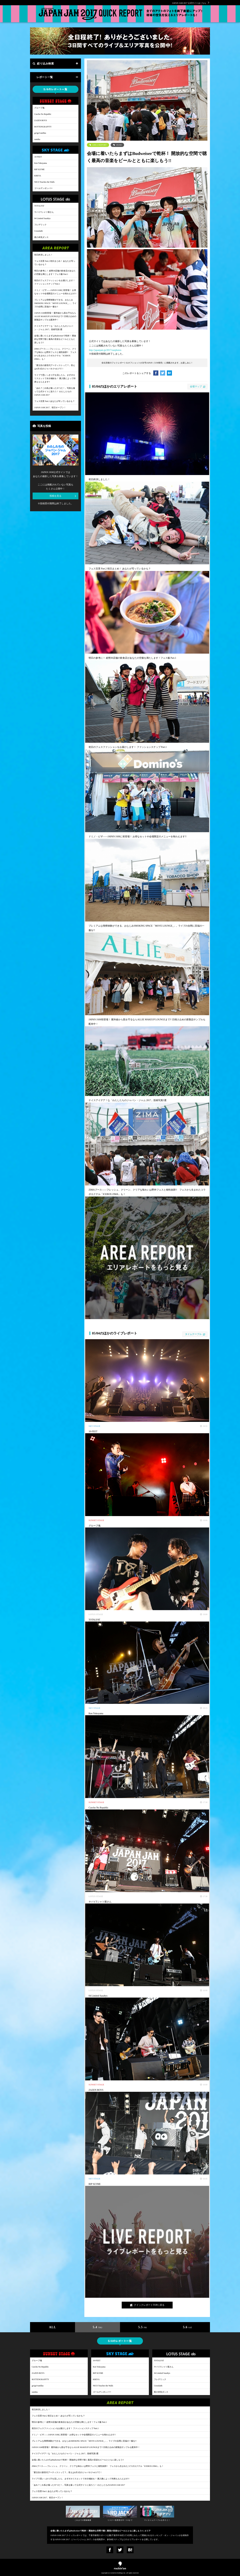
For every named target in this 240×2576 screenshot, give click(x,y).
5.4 (97, 2327)
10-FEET (38, 157)
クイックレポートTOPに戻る (149, 2305)
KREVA (37, 175)
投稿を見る (63, 496)
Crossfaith (38, 231)
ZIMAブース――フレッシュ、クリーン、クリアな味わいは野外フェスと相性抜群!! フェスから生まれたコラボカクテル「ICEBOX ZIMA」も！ (55, 354)
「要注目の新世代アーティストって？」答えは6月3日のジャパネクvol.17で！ (54, 367)
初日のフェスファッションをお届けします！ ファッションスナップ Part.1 (54, 282)
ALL (52, 2327)
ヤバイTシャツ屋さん (44, 212)
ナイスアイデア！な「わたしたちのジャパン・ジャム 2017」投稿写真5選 (53, 328)
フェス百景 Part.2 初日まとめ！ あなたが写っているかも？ (54, 263)
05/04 (117, 145)
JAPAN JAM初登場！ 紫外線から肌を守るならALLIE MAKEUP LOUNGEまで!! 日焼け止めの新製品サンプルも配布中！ (55, 316)
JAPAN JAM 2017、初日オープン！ (50, 407)
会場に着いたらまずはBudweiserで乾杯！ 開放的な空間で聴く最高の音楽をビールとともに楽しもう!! (55, 339)
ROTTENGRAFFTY (43, 127)
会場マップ (196, 386)
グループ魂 (39, 108)
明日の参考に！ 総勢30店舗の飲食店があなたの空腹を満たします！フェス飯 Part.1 (55, 272)
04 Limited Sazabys (42, 218)
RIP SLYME (39, 169)
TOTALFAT (39, 206)
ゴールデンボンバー (43, 188)
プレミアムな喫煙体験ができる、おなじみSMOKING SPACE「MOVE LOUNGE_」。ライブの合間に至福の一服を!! (55, 303)
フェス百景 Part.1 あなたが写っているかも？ (54, 401)
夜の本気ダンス (41, 237)
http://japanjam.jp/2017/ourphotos (105, 350)
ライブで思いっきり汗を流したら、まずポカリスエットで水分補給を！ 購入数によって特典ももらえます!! (55, 378)
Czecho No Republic (42, 114)
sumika (37, 139)
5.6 (187, 2327)
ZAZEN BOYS (40, 120)
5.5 (142, 2327)
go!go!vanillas (40, 133)
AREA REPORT (98, 145)
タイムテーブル (193, 1334)
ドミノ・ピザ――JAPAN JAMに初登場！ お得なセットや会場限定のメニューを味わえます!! (55, 292)
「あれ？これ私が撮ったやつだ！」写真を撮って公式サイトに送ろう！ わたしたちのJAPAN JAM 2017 (54, 391)
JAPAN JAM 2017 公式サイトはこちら (190, 2)
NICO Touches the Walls (44, 182)
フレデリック (40, 224)
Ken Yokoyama (40, 163)
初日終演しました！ (43, 255)
